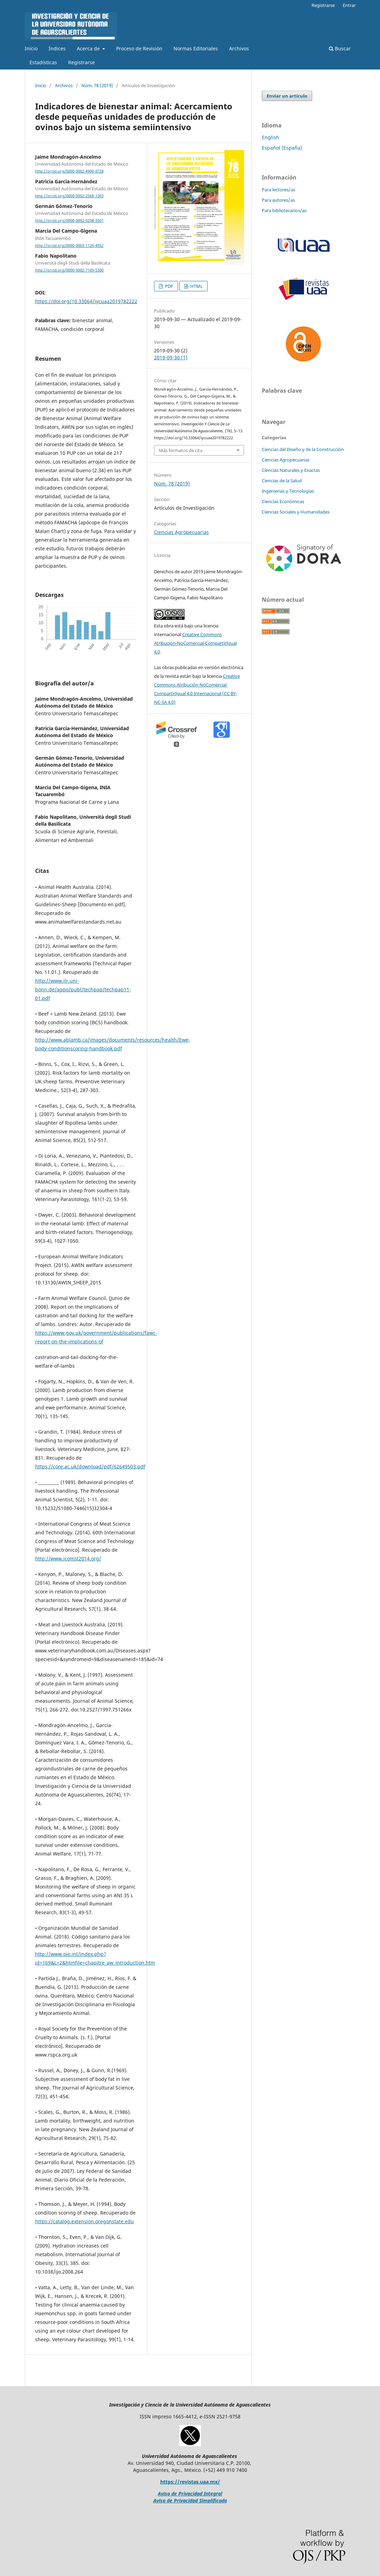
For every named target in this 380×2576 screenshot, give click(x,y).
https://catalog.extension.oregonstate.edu (84, 2221)
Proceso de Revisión (139, 48)
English (270, 137)
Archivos (239, 48)
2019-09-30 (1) (170, 357)
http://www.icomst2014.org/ (68, 1558)
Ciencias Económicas (283, 501)
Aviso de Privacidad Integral (190, 2493)
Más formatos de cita (180, 450)
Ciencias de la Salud (282, 480)
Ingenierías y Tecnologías (288, 491)
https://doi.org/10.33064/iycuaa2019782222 (86, 301)
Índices (57, 48)
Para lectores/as (278, 189)
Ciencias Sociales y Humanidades (296, 512)
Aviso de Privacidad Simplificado (190, 2500)
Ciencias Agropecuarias (181, 532)
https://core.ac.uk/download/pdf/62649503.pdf (90, 1466)
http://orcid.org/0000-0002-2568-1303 (69, 195)
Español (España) (282, 147)
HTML (196, 286)
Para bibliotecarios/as (284, 210)
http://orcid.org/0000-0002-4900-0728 (69, 171)
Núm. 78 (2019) (97, 85)
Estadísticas (43, 62)
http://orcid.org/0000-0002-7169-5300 (69, 270)
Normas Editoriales (195, 48)
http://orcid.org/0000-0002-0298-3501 (69, 220)
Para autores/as (278, 200)
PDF (168, 286)
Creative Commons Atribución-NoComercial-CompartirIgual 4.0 (195, 643)
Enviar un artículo (287, 96)
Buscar (340, 48)
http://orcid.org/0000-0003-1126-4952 (69, 245)
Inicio (31, 48)
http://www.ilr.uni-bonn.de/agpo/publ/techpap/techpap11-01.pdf (83, 989)
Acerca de (89, 48)
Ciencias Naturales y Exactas (291, 470)
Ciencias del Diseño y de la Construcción (303, 449)
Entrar (349, 5)
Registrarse (81, 62)
